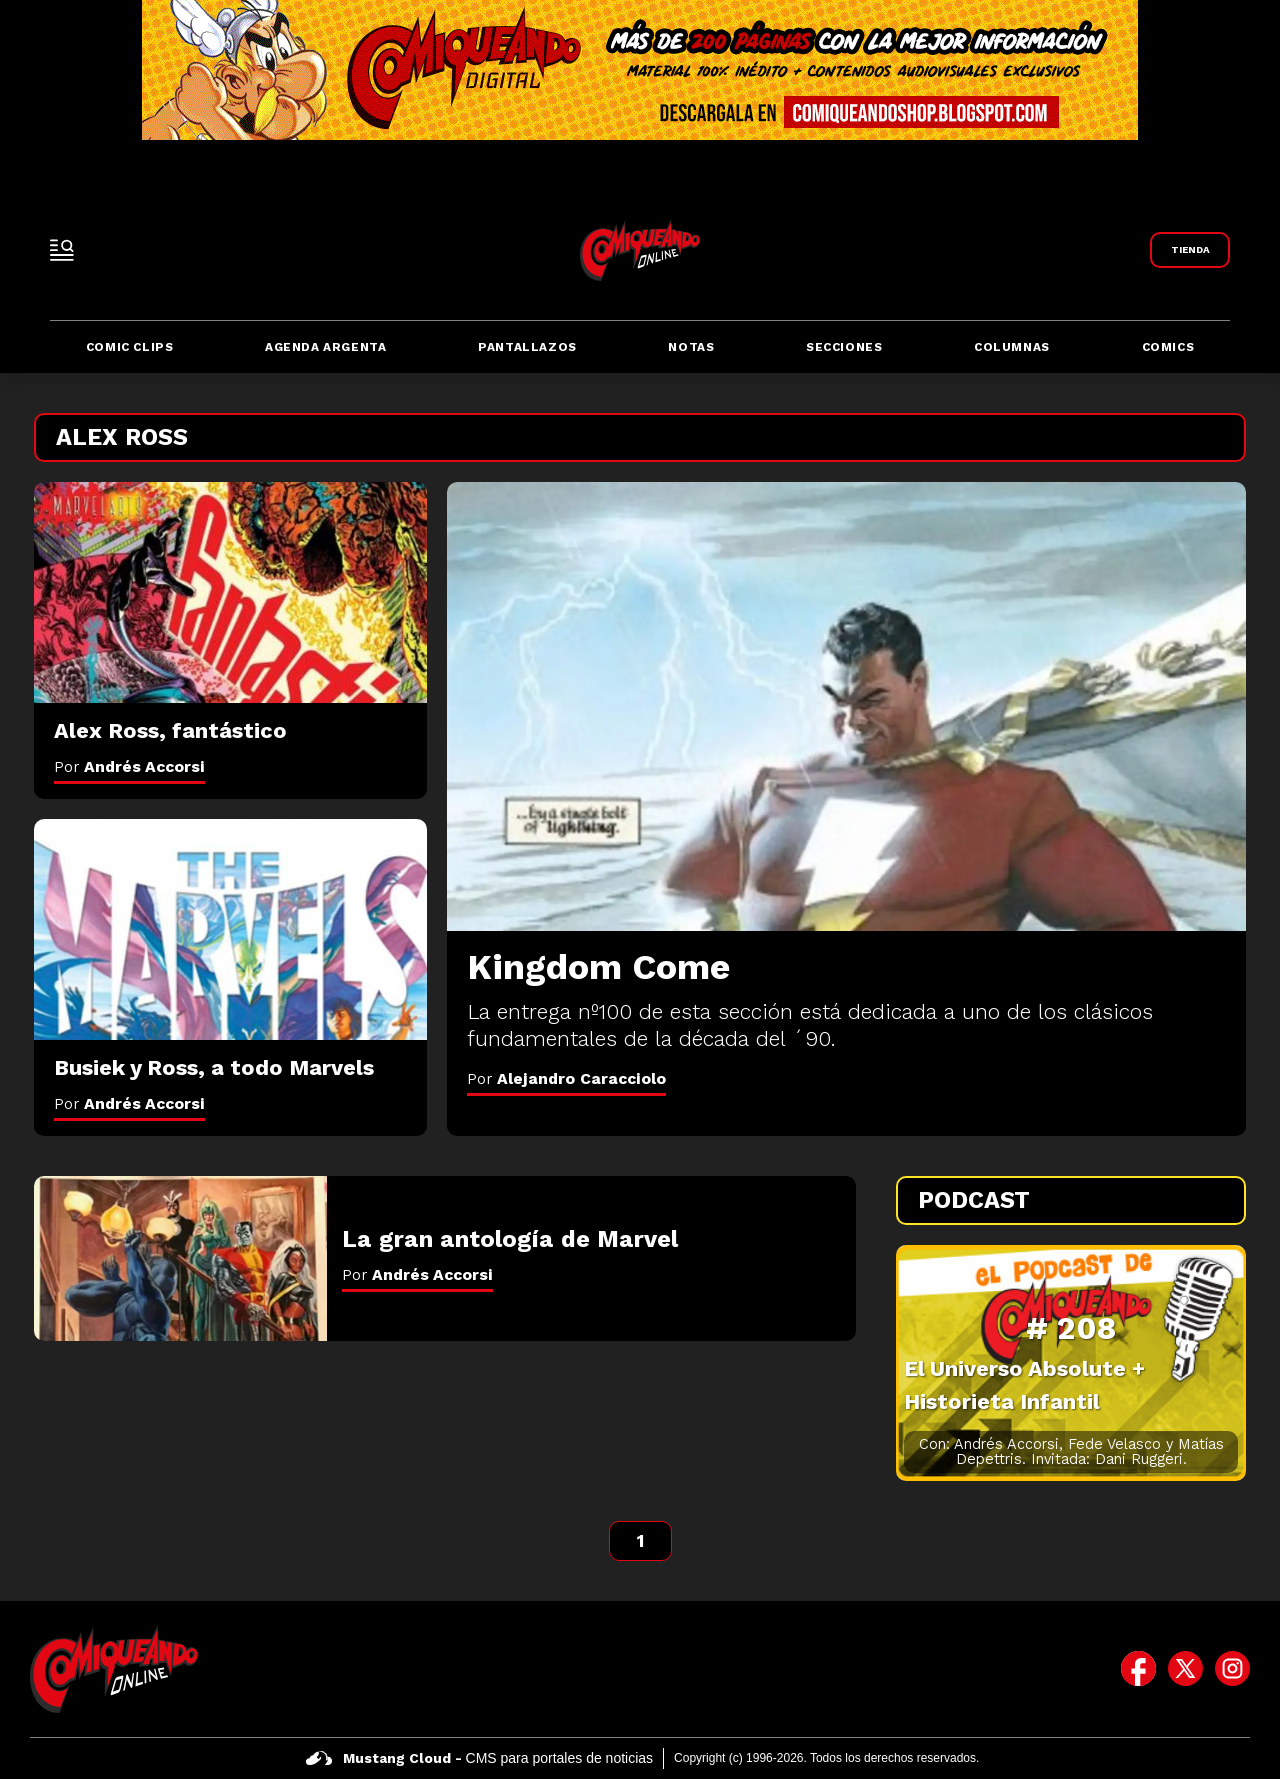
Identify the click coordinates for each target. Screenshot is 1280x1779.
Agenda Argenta (325, 347)
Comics (1168, 347)
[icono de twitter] (1185, 1669)
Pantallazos (527, 347)
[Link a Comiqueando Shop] (1190, 250)
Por (566, 1078)
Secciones (844, 347)
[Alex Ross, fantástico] (230, 593)
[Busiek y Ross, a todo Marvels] (230, 930)
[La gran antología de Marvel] (180, 1258)
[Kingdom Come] (846, 706)
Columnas (1012, 347)
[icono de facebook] (1138, 1669)
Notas (691, 347)
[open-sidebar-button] (62, 250)
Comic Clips (130, 347)
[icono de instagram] (1232, 1669)
